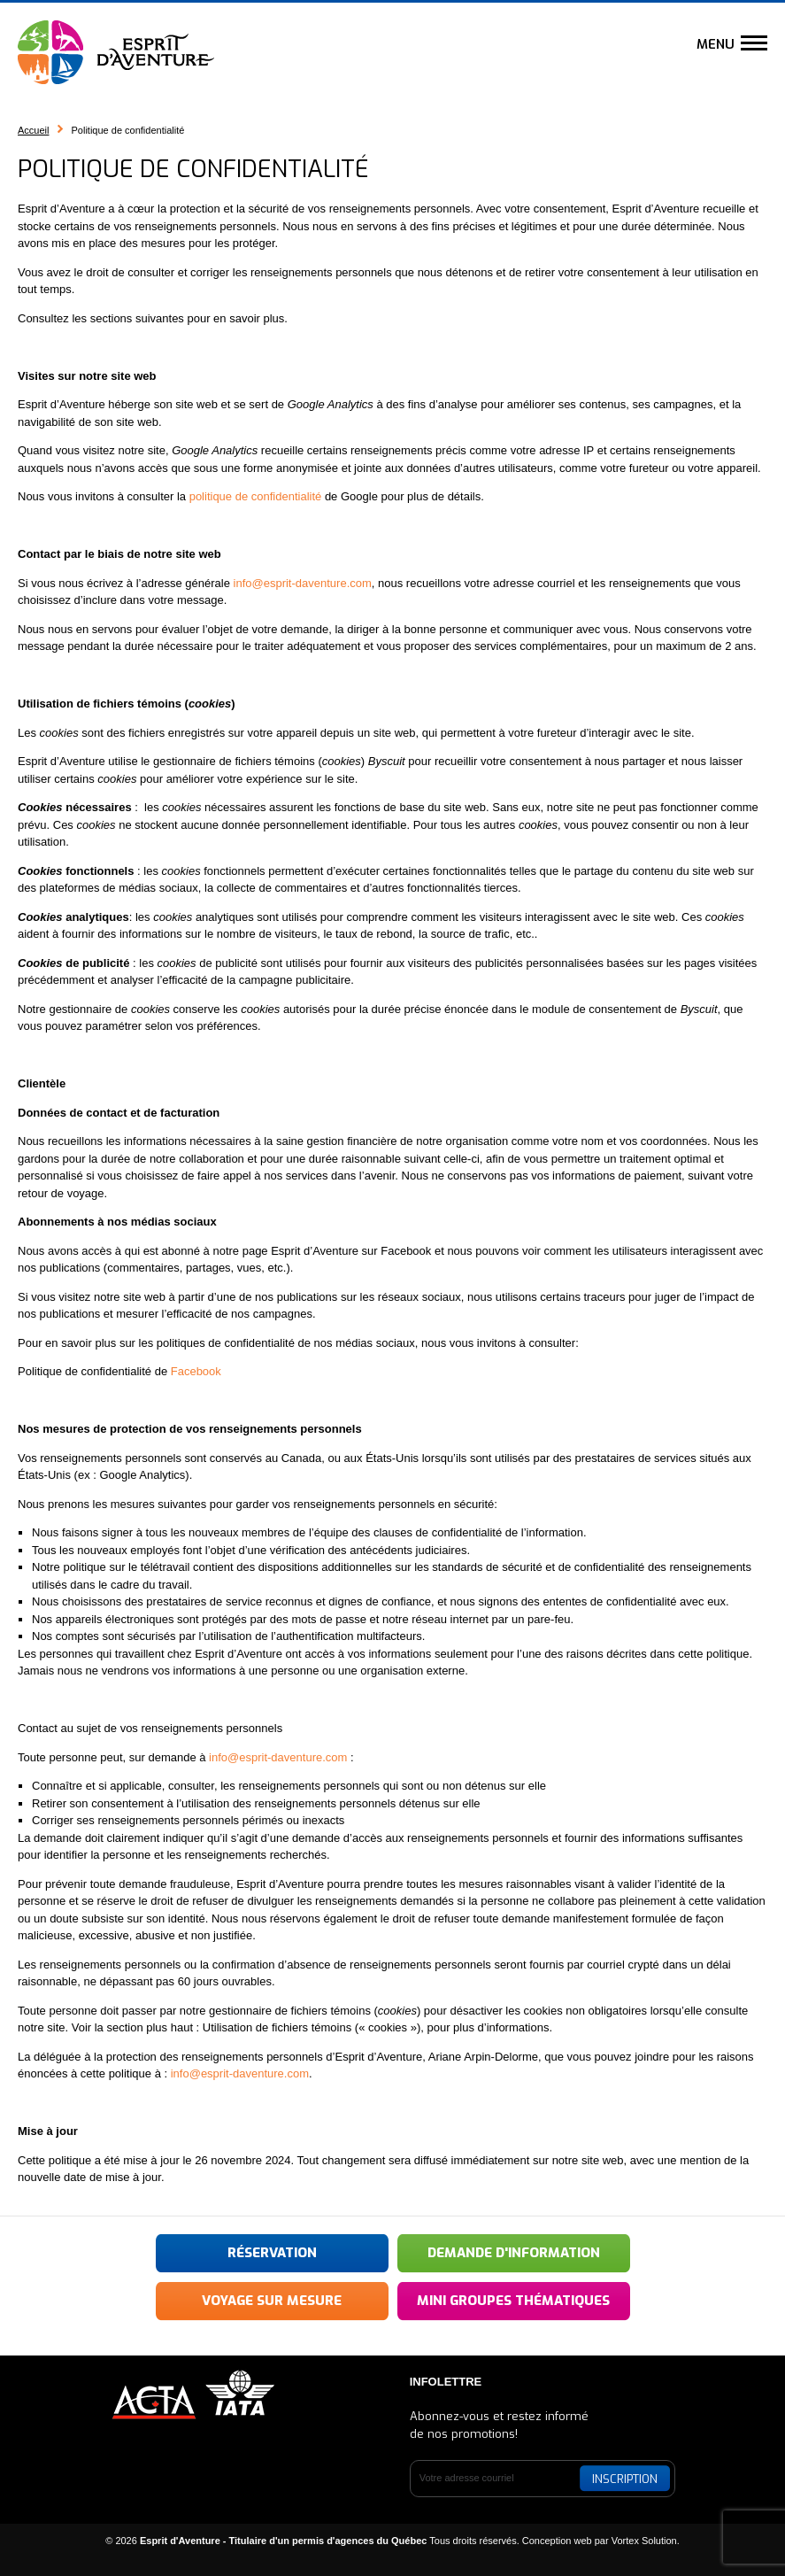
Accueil (33, 130)
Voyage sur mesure (272, 2300)
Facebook (196, 1371)
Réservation (272, 2253)
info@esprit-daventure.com (303, 583)
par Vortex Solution (636, 2540)
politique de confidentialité (255, 496)
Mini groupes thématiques (513, 2300)
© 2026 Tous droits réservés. (312, 2540)
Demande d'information (513, 2253)
